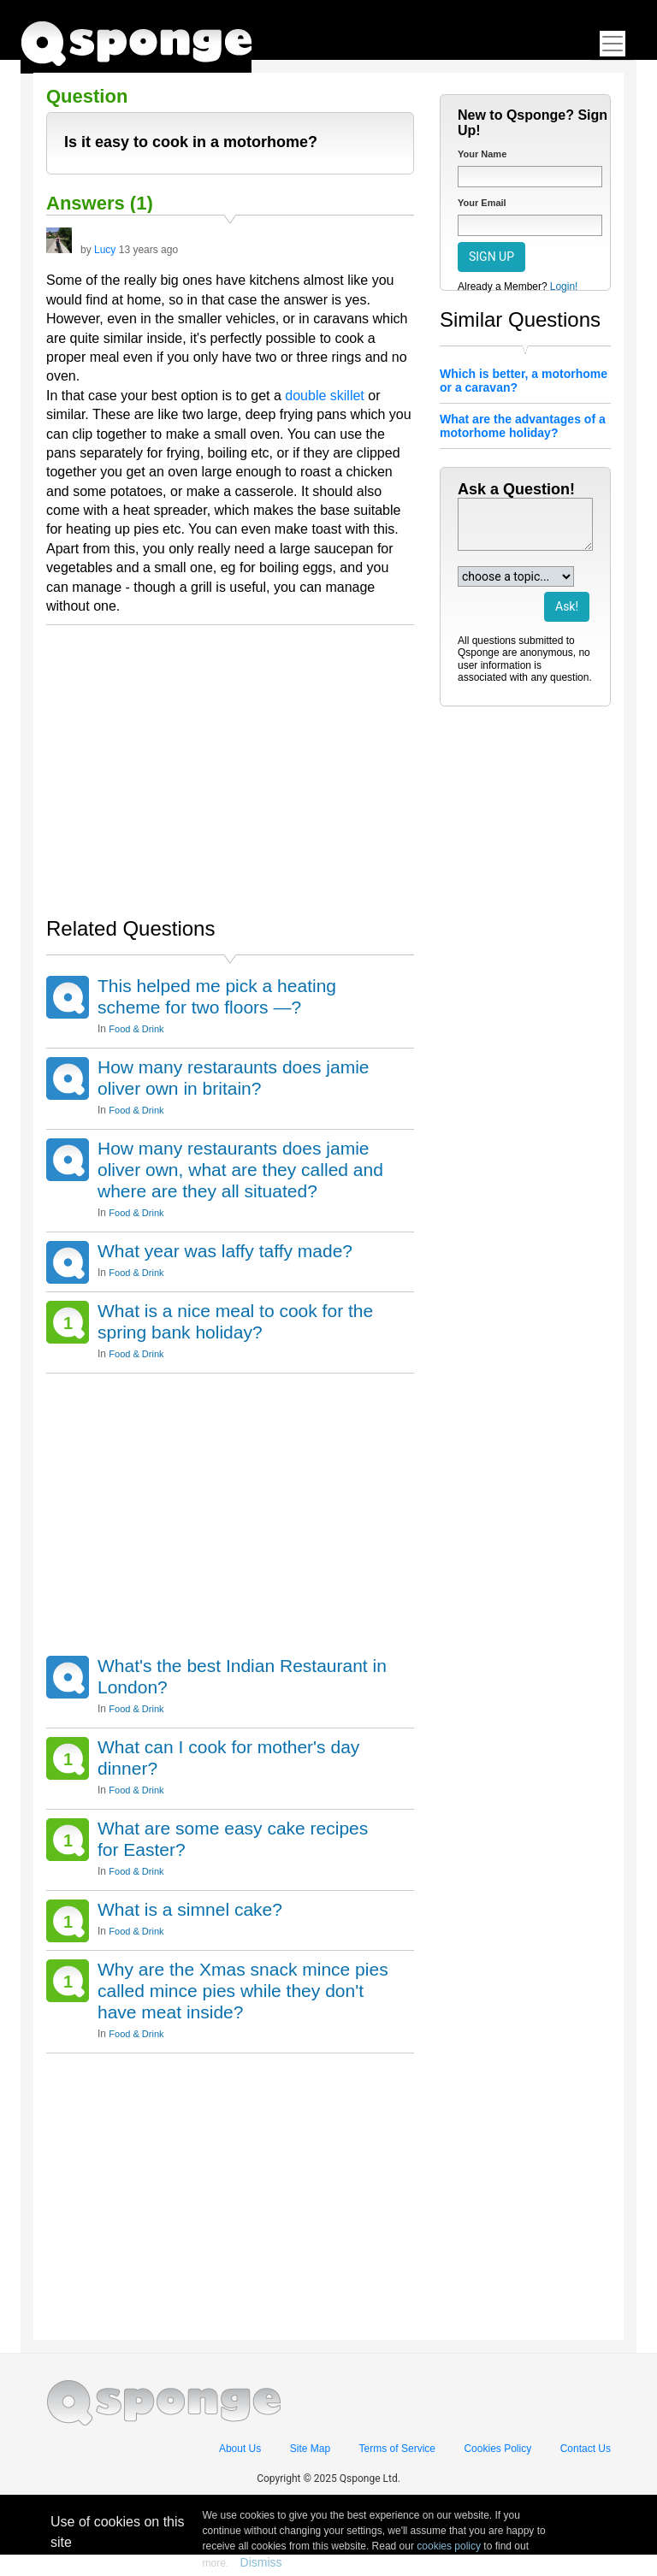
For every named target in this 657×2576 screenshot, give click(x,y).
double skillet (324, 395)
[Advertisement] (230, 762)
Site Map (310, 2449)
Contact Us (585, 2449)
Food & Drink (136, 1029)
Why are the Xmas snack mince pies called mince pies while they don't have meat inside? (243, 1990)
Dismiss (261, 2562)
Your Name (482, 154)
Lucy (104, 250)
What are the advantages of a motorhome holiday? (523, 426)
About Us (240, 2449)
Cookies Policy (497, 2449)
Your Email (482, 203)
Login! (564, 286)
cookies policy (449, 2546)
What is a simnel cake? (190, 1909)
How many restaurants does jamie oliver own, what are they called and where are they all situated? (240, 1169)
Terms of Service (397, 2449)
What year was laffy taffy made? (225, 1251)
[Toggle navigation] (612, 44)
